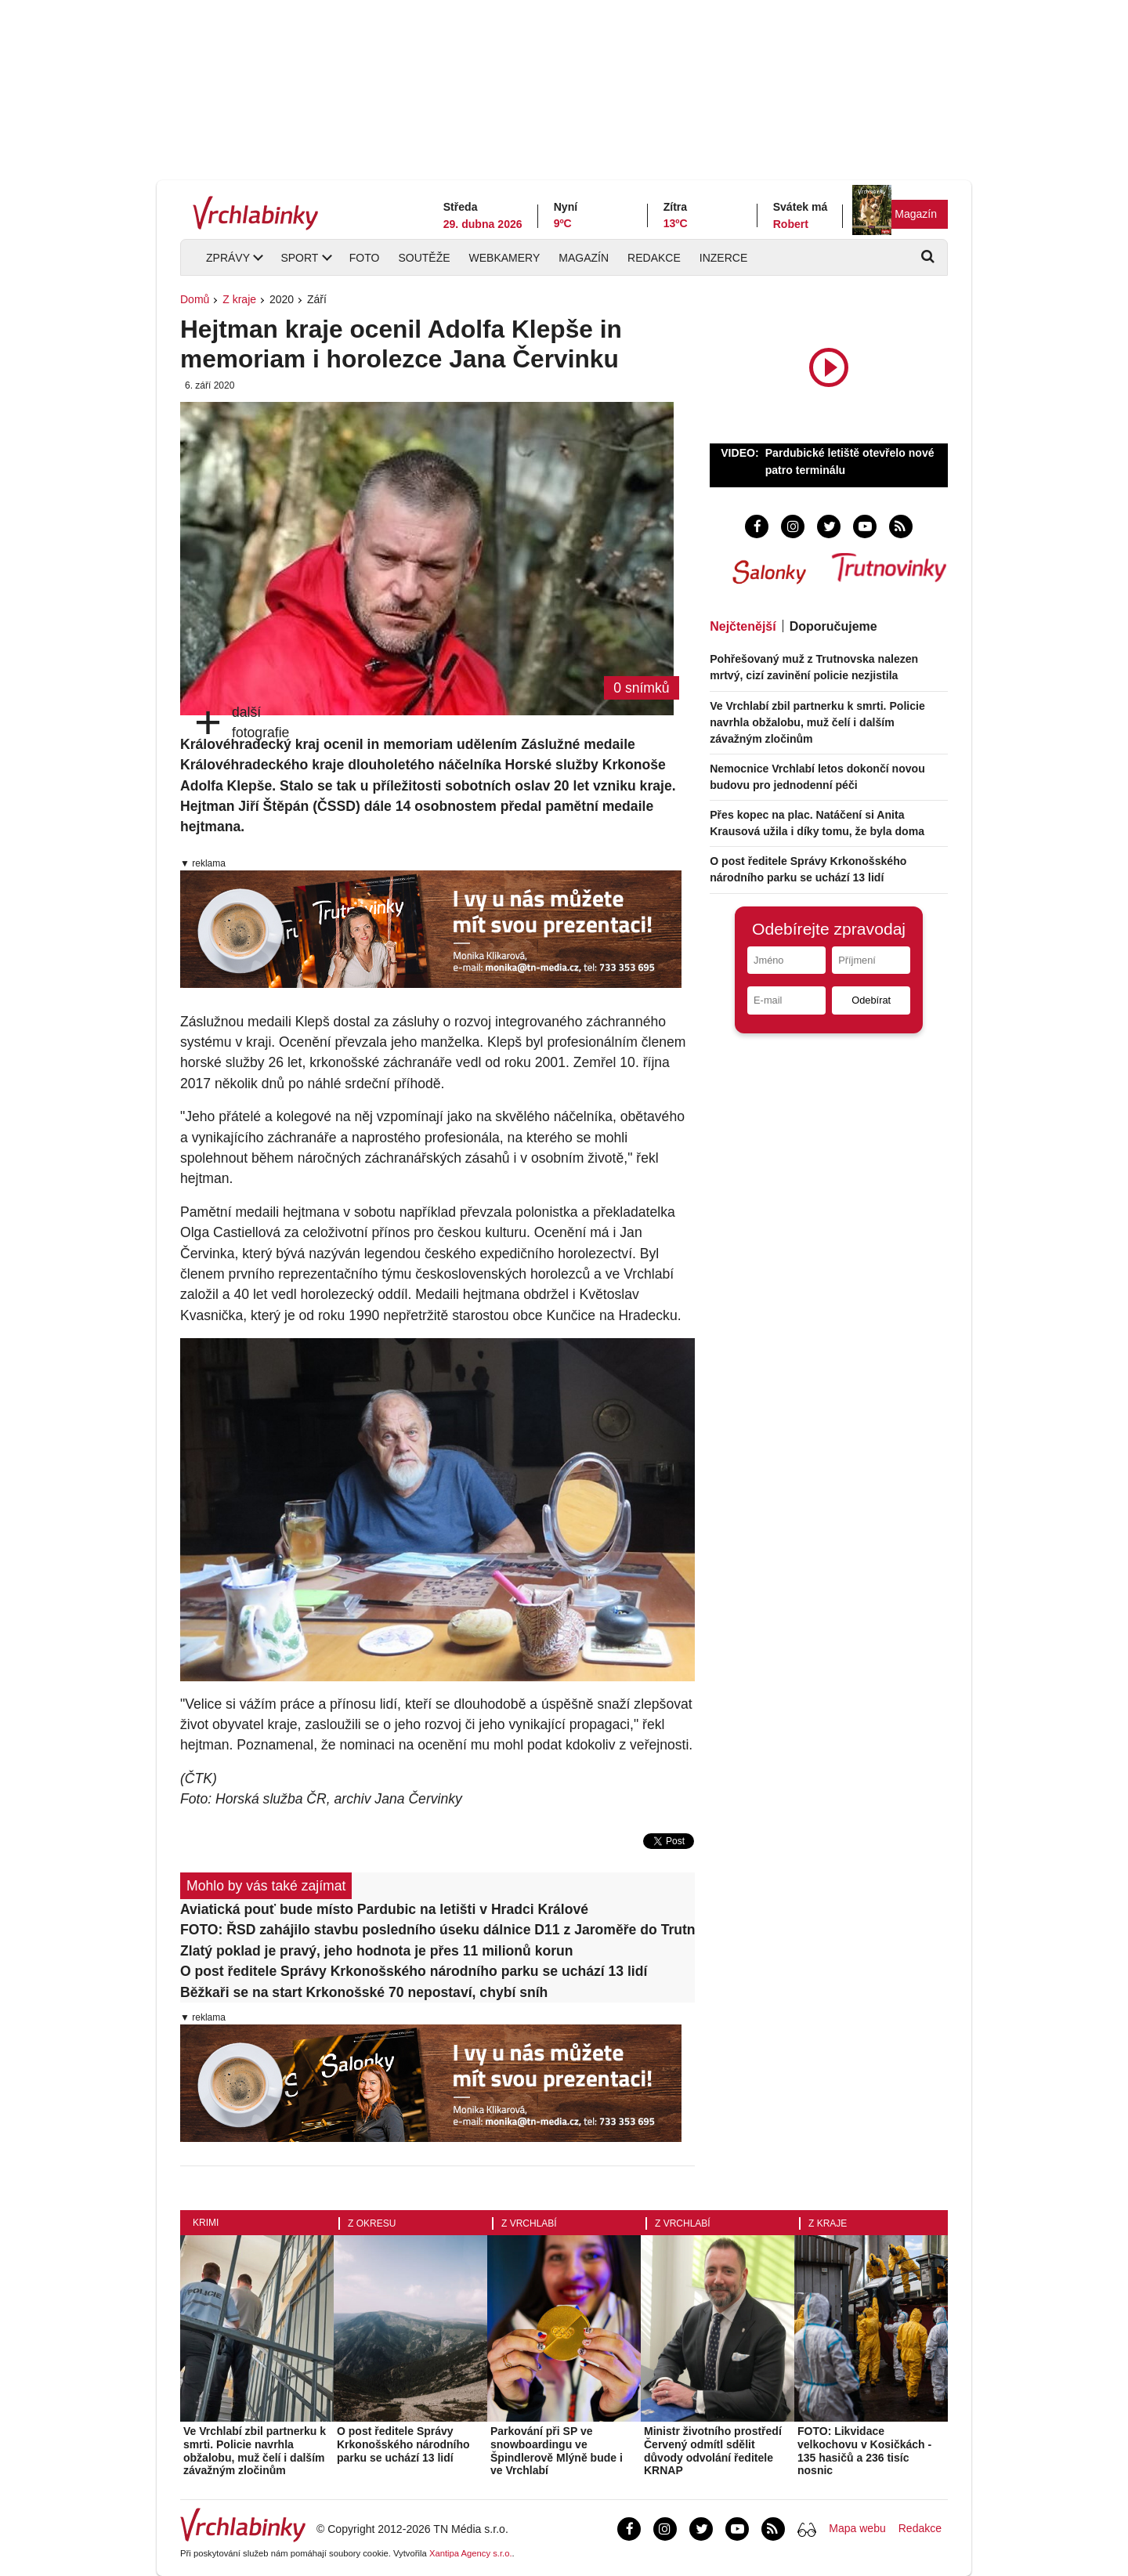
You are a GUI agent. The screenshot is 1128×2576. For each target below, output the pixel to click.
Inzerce (723, 257)
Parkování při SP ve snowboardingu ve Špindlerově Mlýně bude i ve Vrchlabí (556, 2451)
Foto (364, 257)
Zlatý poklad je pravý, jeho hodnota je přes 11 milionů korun (376, 1951)
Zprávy (228, 257)
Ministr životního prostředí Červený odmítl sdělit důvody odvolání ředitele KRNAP (713, 2451)
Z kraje (239, 299)
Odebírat (871, 1000)
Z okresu (372, 2223)
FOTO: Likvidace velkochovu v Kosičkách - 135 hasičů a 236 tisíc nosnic (864, 2451)
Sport (299, 257)
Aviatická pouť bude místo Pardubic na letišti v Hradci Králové (384, 1909)
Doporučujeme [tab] (833, 626)
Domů (194, 299)
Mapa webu (857, 2528)
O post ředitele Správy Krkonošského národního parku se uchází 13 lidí (413, 1971)
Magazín (916, 214)
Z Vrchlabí (529, 2223)
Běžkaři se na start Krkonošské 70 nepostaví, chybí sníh (364, 1992)
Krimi (206, 2222)
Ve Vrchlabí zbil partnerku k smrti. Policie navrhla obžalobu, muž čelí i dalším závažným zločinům (817, 722)
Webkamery (504, 257)
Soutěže (424, 257)
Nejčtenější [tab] (743, 626)
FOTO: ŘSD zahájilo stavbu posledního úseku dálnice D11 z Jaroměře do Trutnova (437, 1929)
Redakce (654, 257)
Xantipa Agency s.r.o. (470, 2553)
